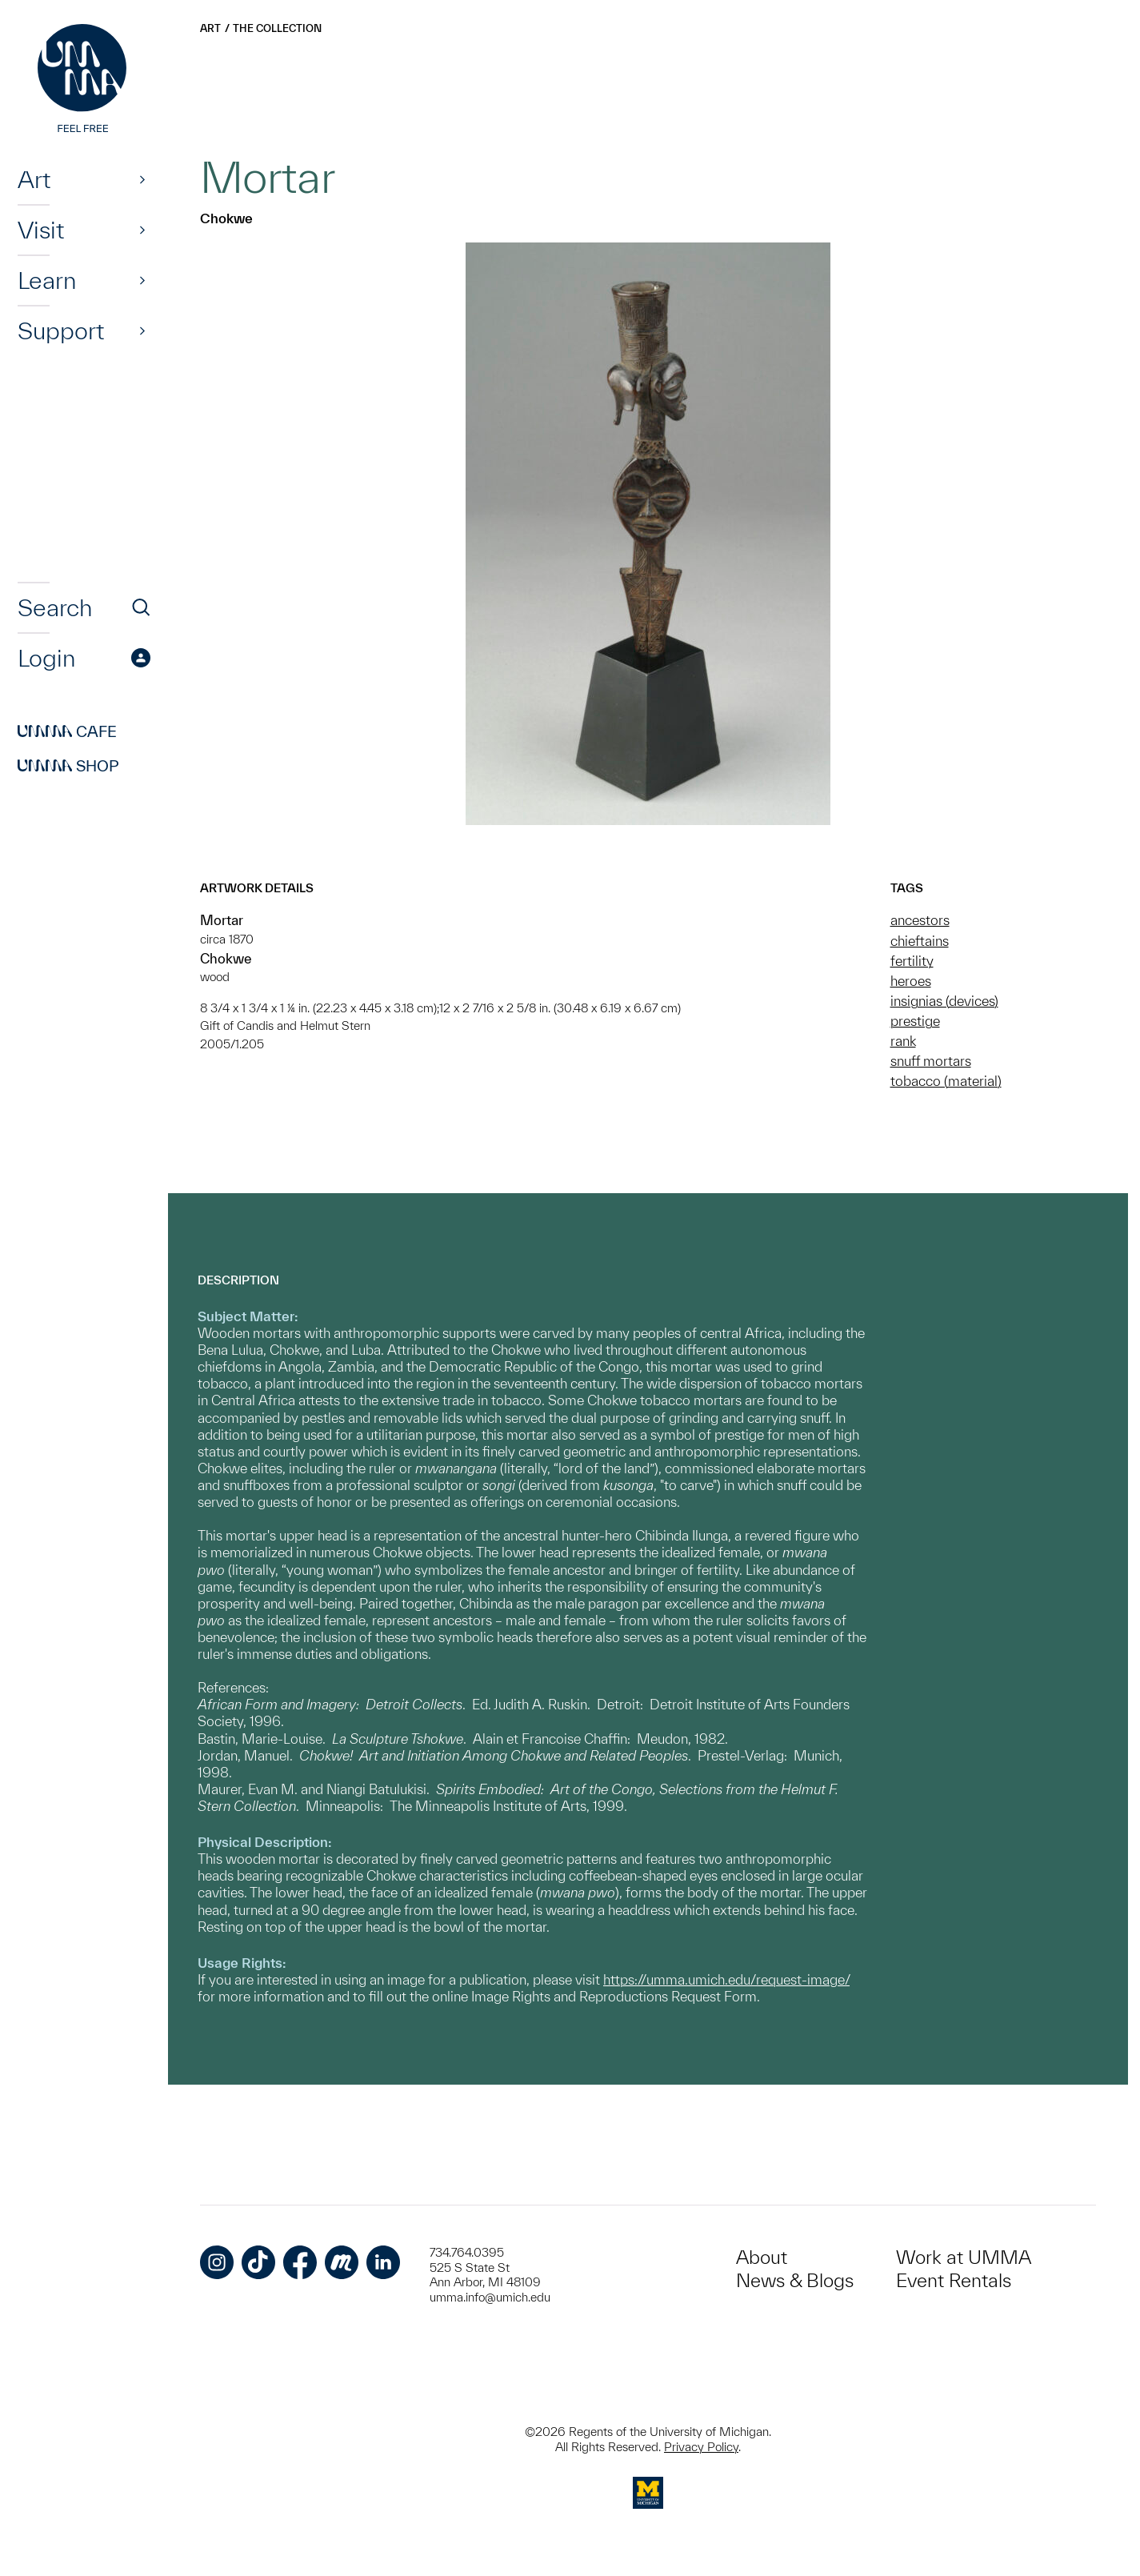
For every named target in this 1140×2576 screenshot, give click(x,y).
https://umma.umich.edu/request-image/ (726, 1979)
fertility (912, 960)
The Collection (277, 28)
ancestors (920, 919)
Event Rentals (953, 2280)
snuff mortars (930, 1060)
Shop (68, 766)
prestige (915, 1020)
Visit (41, 229)
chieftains (919, 940)
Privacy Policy (701, 2447)
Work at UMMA (963, 2257)
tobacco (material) (946, 1080)
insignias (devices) (944, 1000)
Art (34, 179)
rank (903, 1040)
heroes (910, 980)
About (761, 2257)
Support (61, 330)
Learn (47, 280)
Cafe (67, 731)
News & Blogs (795, 2280)
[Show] (142, 179)
